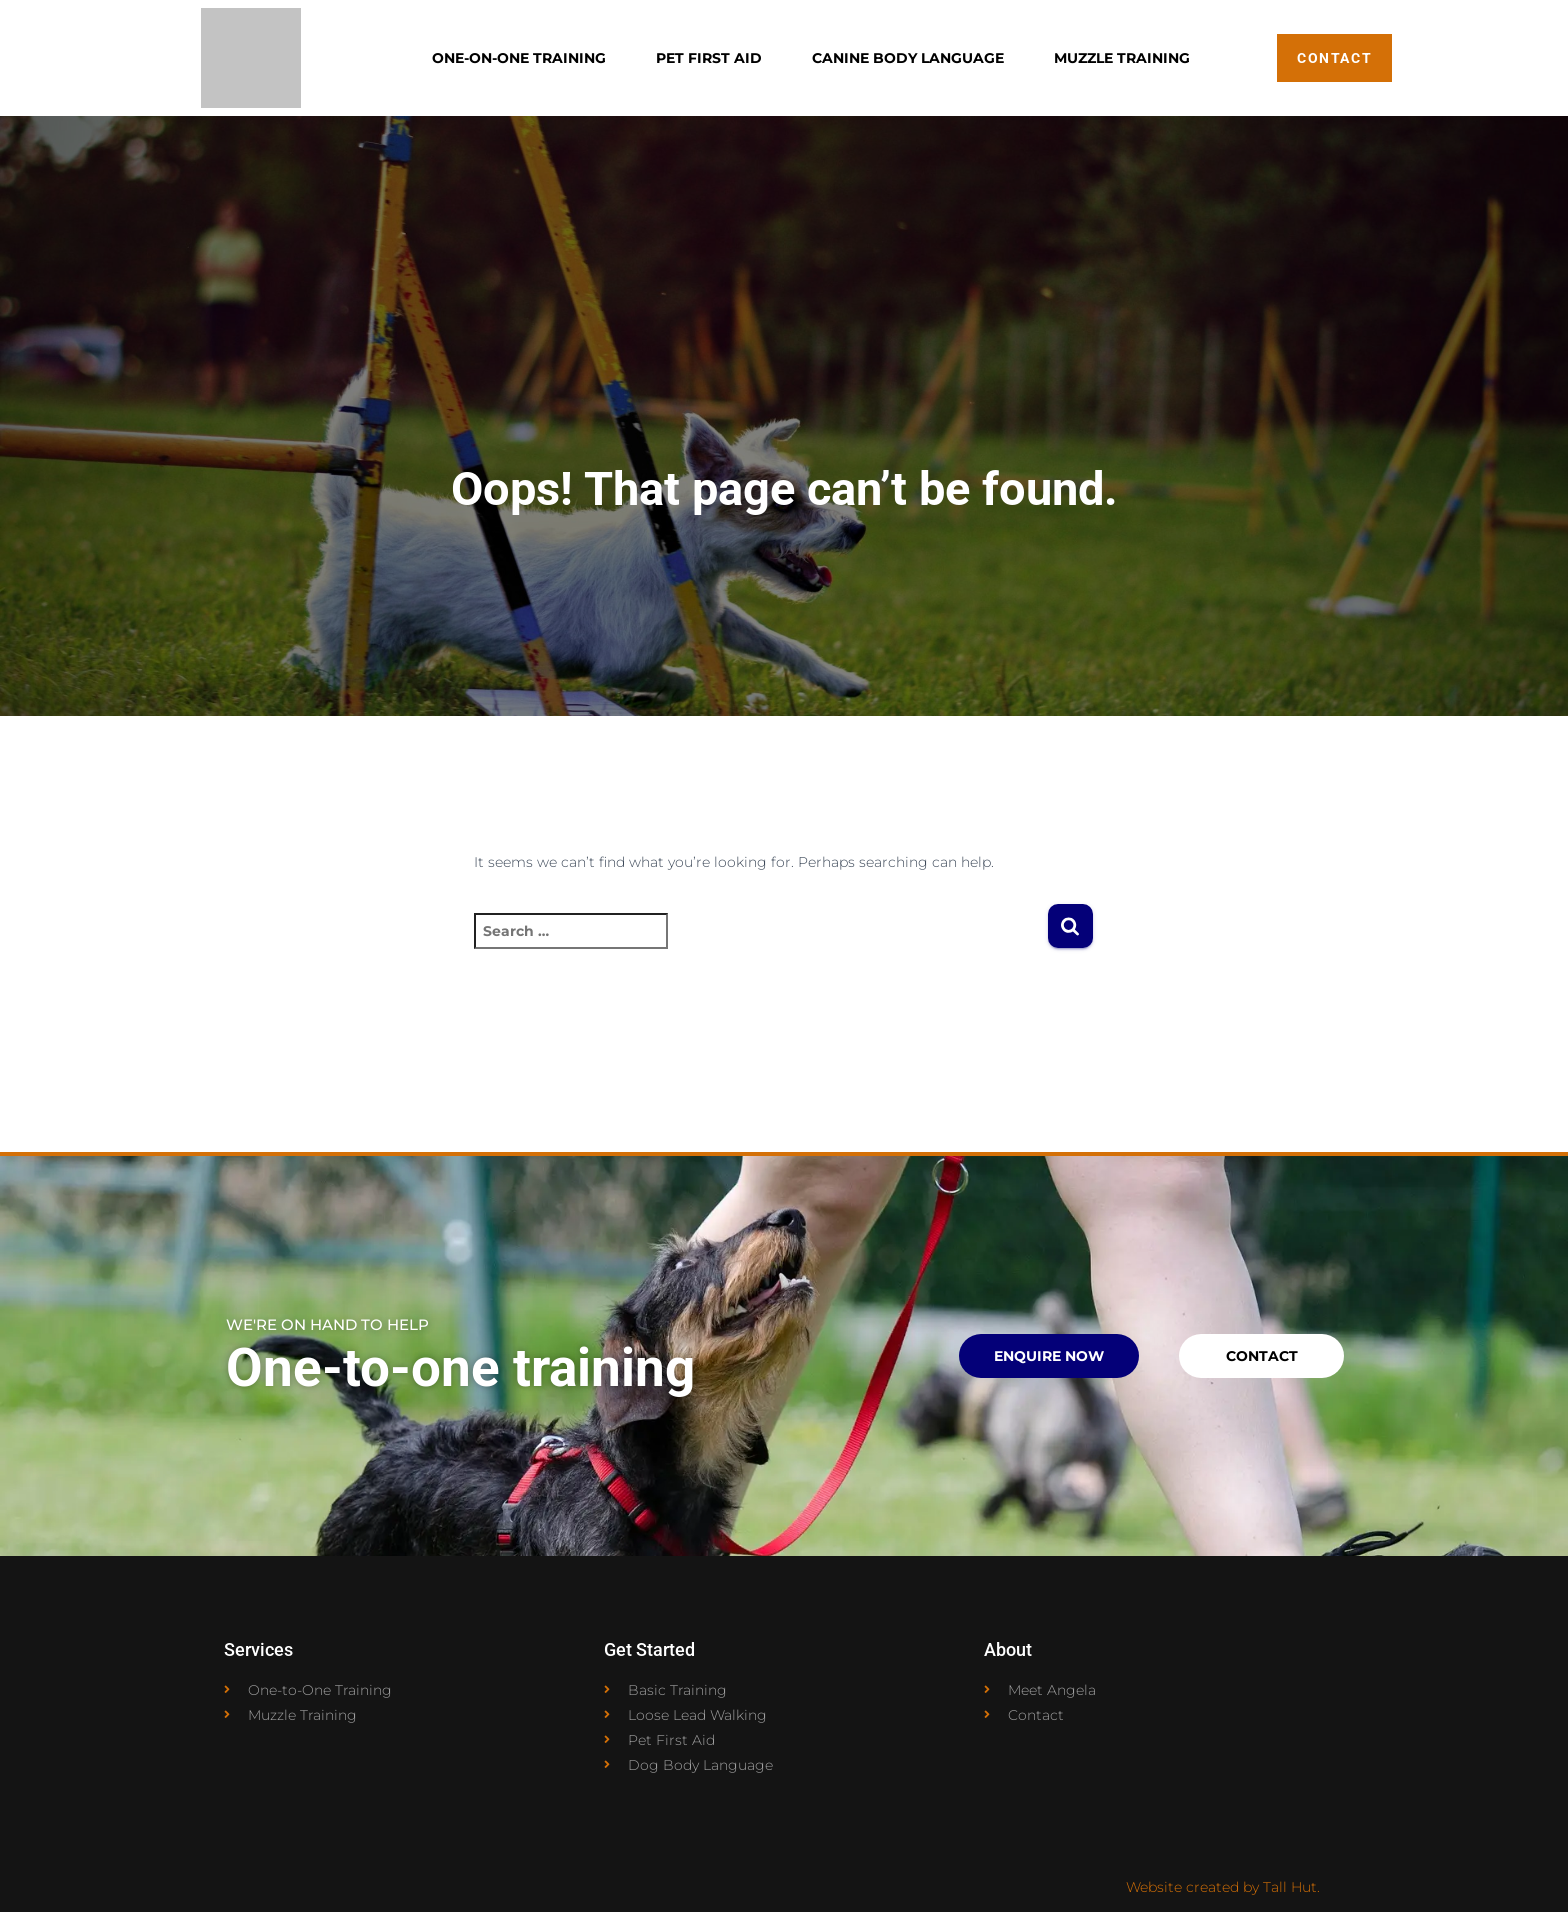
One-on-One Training (519, 58)
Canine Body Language (908, 58)
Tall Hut (1290, 1887)
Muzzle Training (1122, 58)
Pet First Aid (709, 58)
